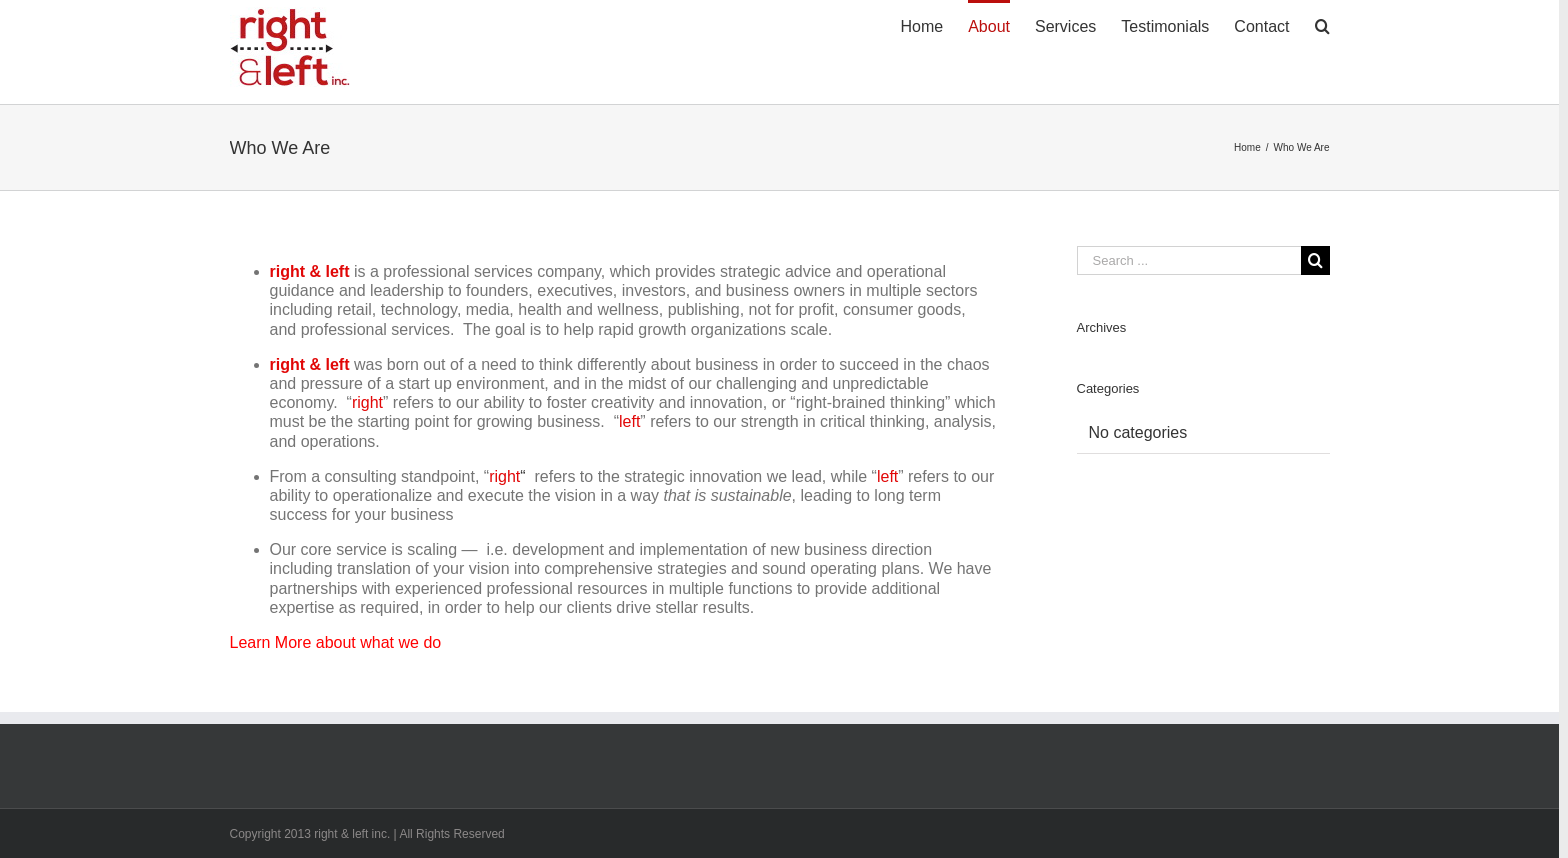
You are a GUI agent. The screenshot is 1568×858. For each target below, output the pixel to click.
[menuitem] (934, 25)
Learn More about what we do (336, 642)
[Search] (1322, 25)
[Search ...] (1189, 260)
